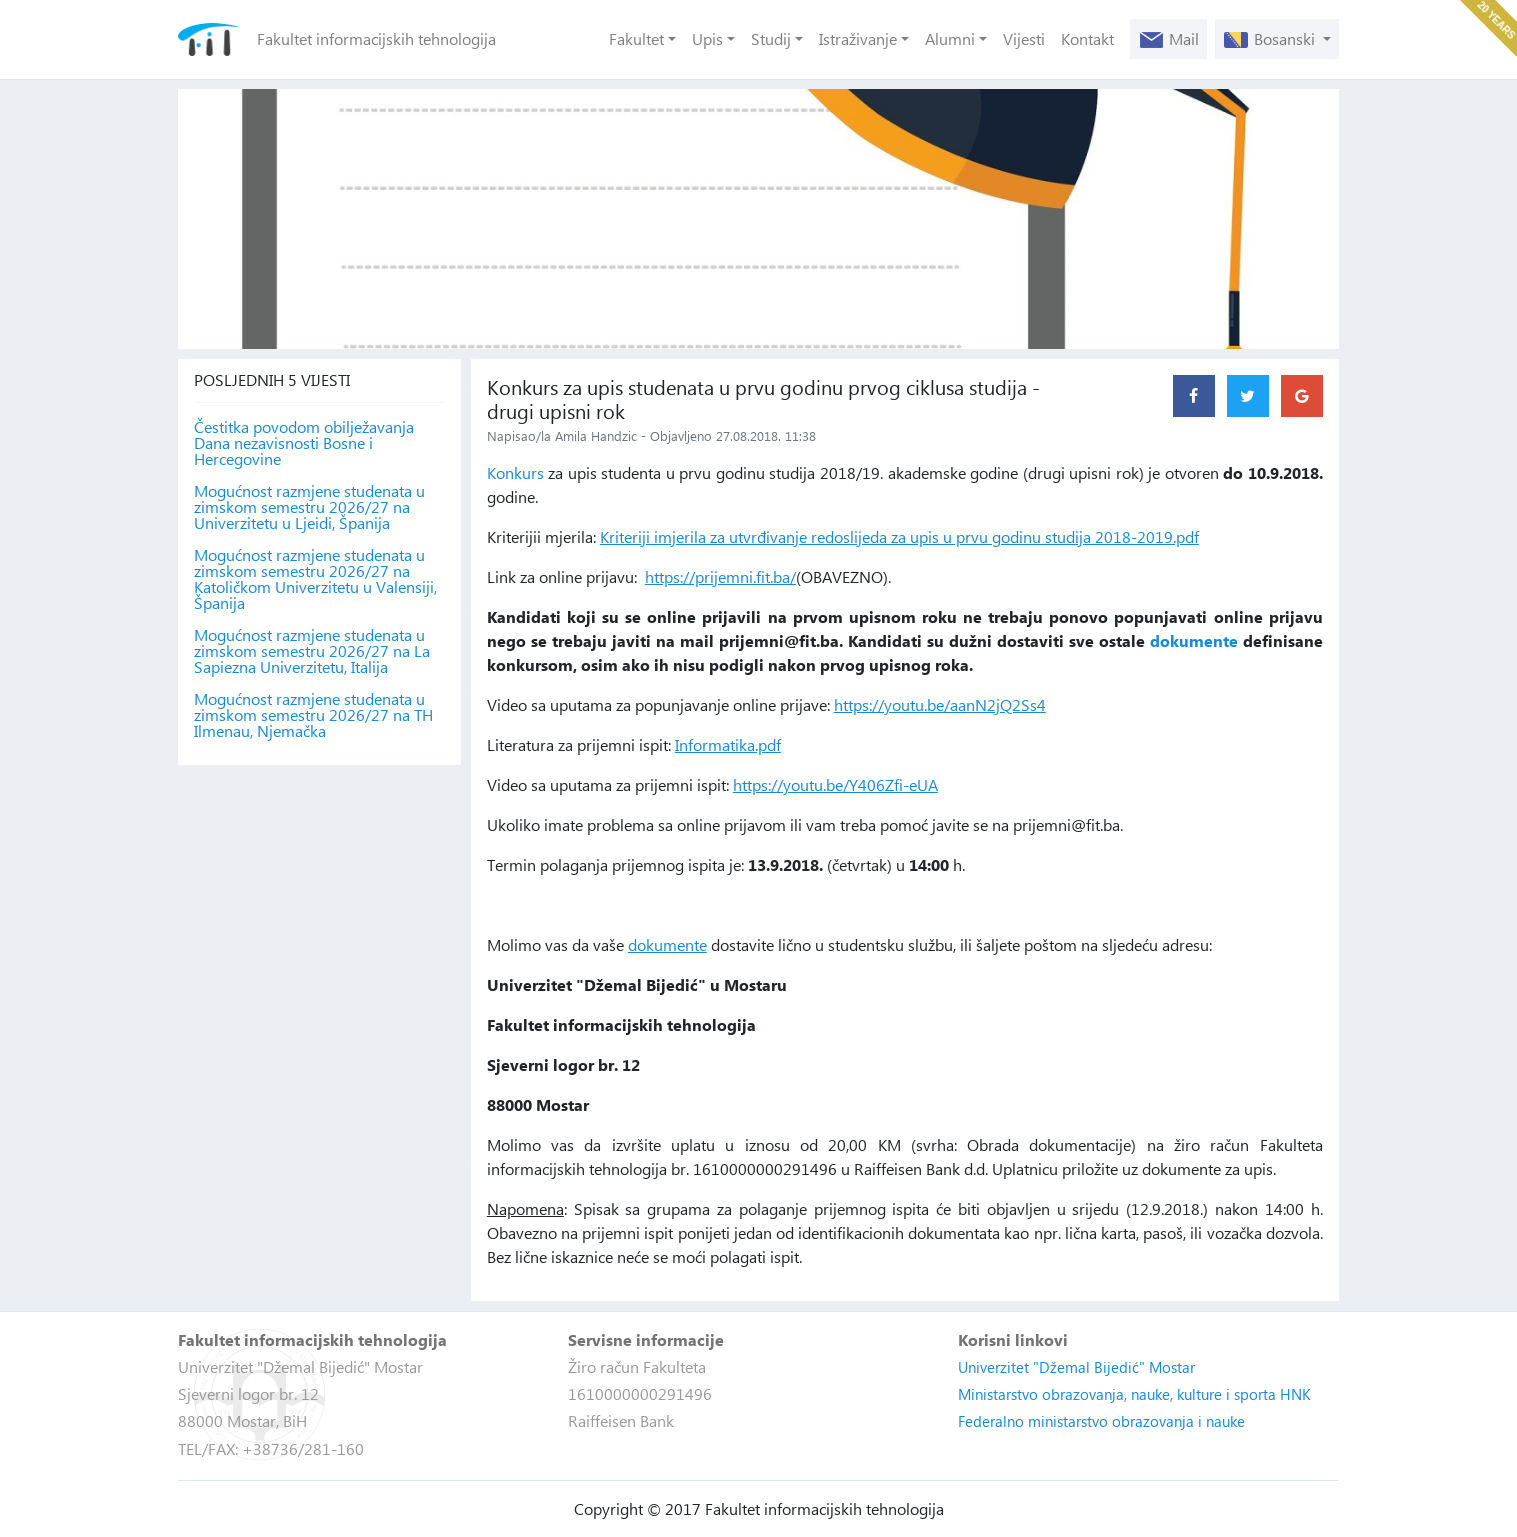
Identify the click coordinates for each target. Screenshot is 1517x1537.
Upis (707, 38)
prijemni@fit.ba (779, 640)
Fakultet (636, 38)
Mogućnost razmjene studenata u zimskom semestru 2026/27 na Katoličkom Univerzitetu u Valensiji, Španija (315, 579)
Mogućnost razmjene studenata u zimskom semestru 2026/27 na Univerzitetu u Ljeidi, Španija (309, 507)
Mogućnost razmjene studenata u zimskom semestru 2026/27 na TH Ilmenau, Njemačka (313, 715)
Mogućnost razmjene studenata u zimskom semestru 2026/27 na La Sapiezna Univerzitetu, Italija (312, 651)
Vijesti (1024, 38)
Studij (771, 38)
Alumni (950, 38)
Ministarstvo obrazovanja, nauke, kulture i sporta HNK (1134, 1394)
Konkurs (515, 472)
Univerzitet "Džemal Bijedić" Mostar (1076, 1367)
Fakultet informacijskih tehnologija (376, 38)
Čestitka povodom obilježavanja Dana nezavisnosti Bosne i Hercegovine (304, 443)
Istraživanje (858, 38)
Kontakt (1087, 38)
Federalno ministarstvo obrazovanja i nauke (1101, 1421)
